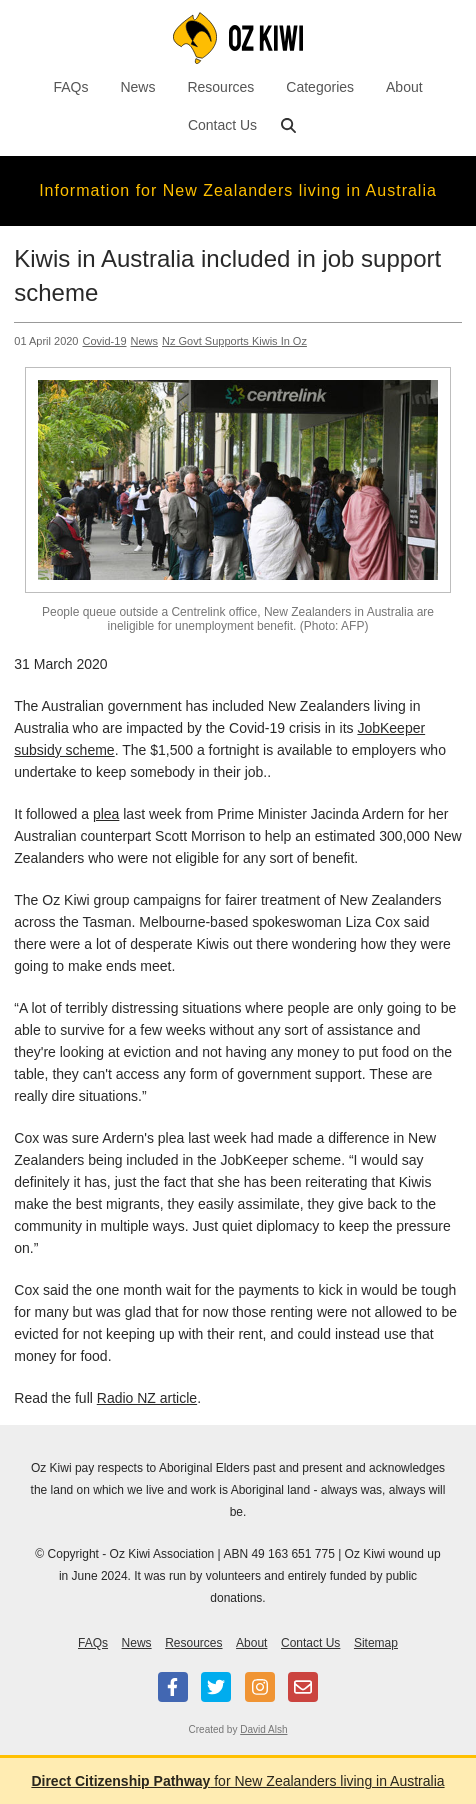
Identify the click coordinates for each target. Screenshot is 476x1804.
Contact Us (222, 125)
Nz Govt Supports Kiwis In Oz (234, 341)
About (404, 87)
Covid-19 (104, 341)
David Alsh (263, 1729)
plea (106, 814)
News (137, 87)
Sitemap (376, 1643)
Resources (220, 87)
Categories (320, 87)
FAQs (70, 87)
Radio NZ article (147, 1398)
